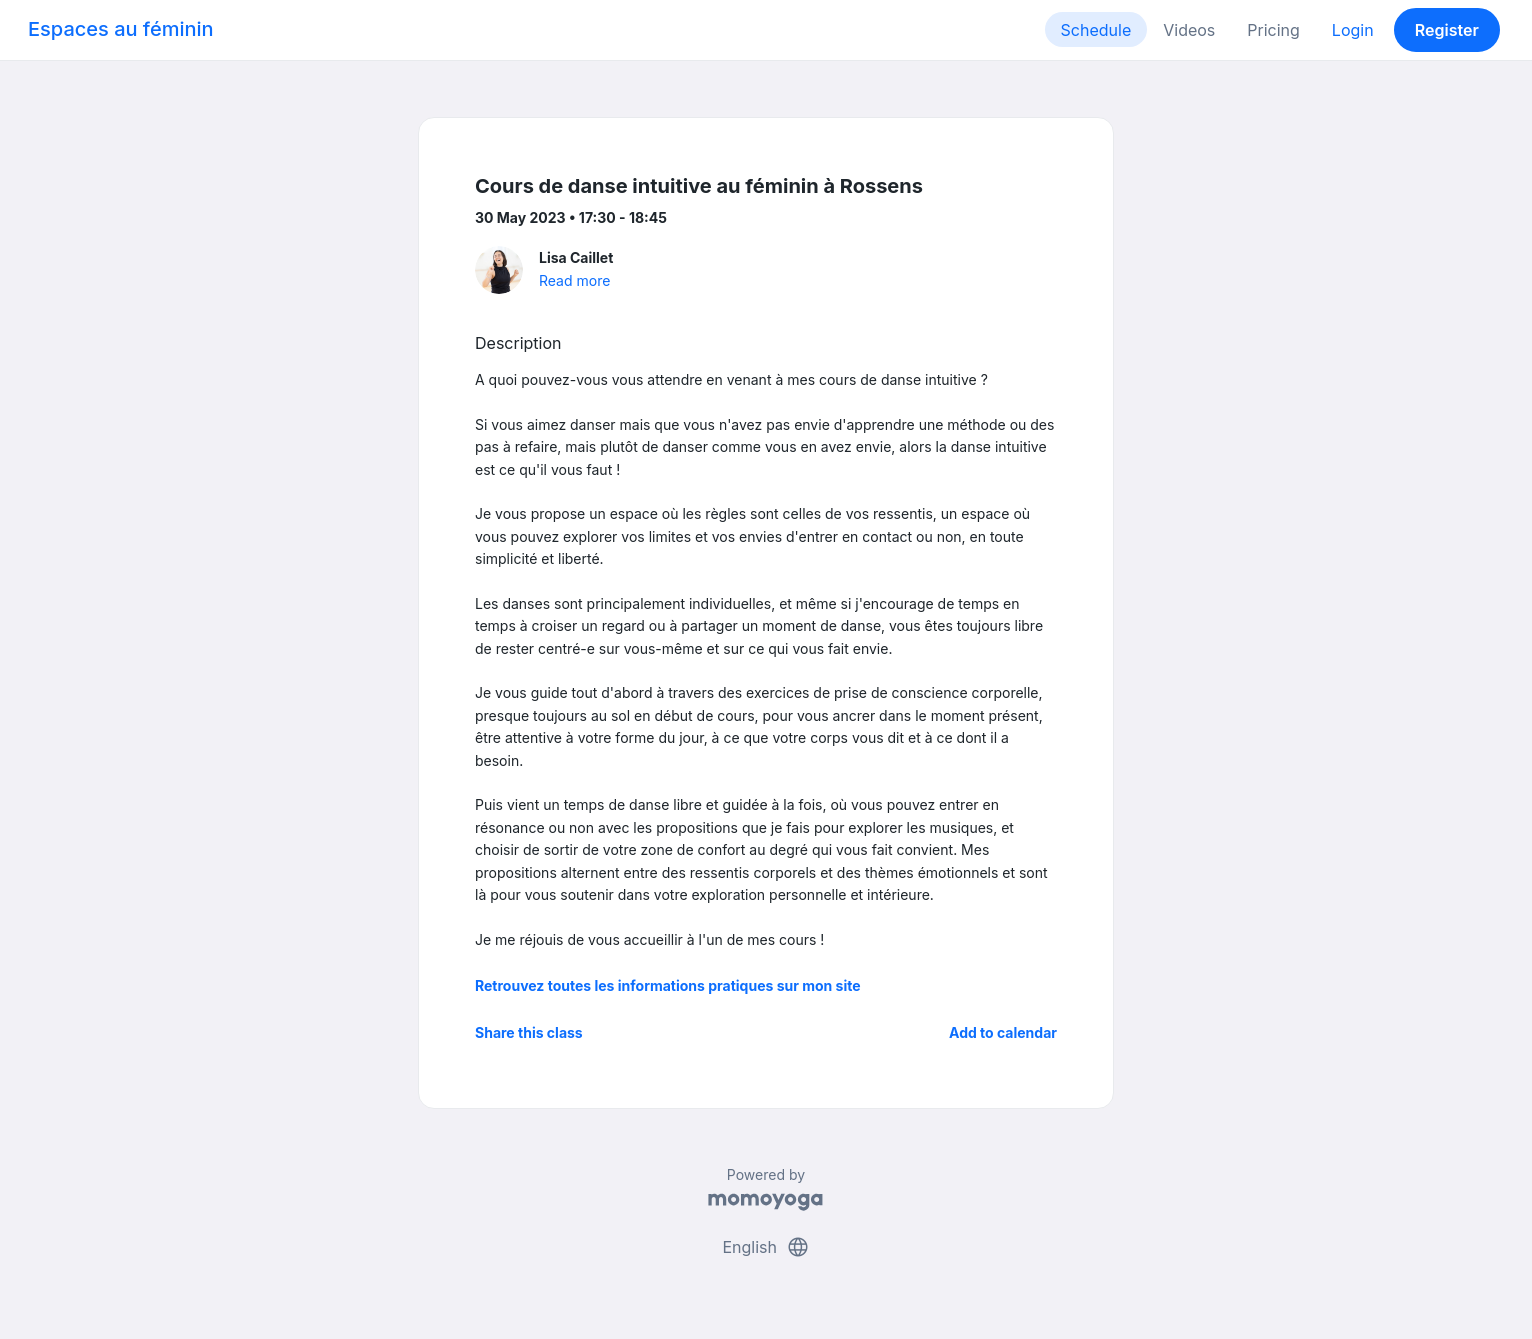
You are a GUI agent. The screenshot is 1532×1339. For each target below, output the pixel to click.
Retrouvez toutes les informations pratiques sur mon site (668, 985)
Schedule (1096, 30)
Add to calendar (1003, 1032)
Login (1353, 30)
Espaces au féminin (121, 29)
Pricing (1273, 30)
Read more (574, 280)
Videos (1189, 30)
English (765, 1247)
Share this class (529, 1032)
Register (1447, 30)
